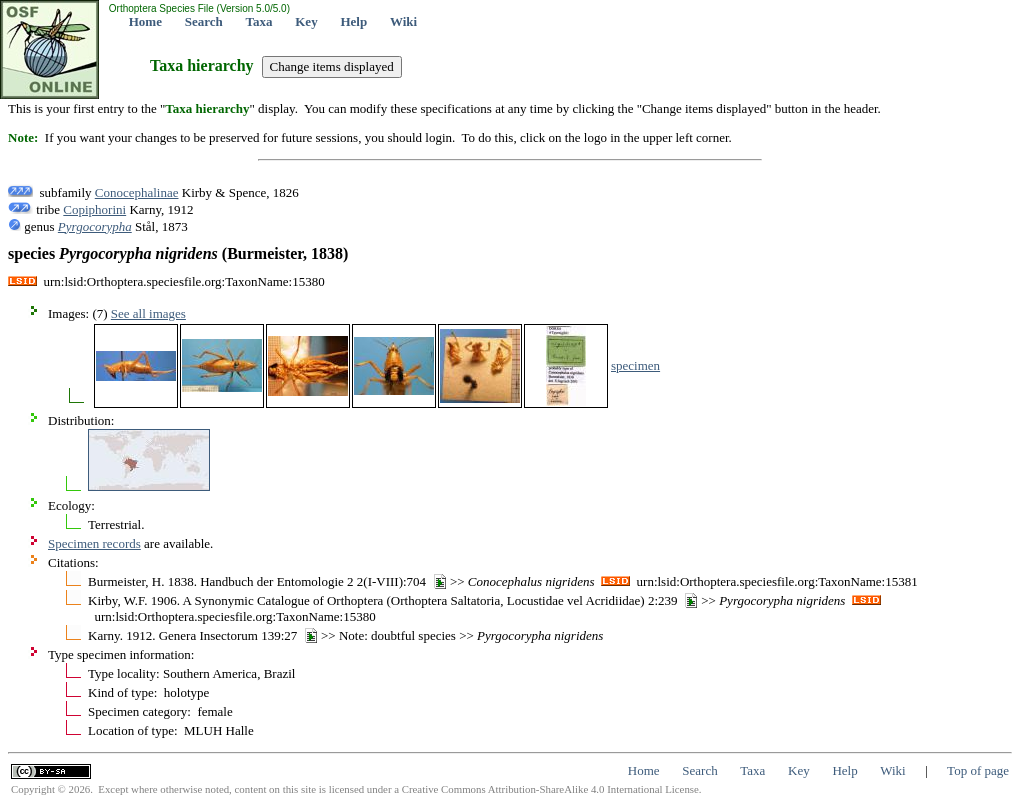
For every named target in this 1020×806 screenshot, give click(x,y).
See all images (148, 313)
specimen (635, 365)
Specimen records (94, 543)
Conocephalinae (137, 192)
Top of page (978, 770)
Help (353, 21)
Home (145, 21)
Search (204, 21)
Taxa (259, 21)
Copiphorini (94, 209)
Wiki (403, 21)
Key (306, 21)
